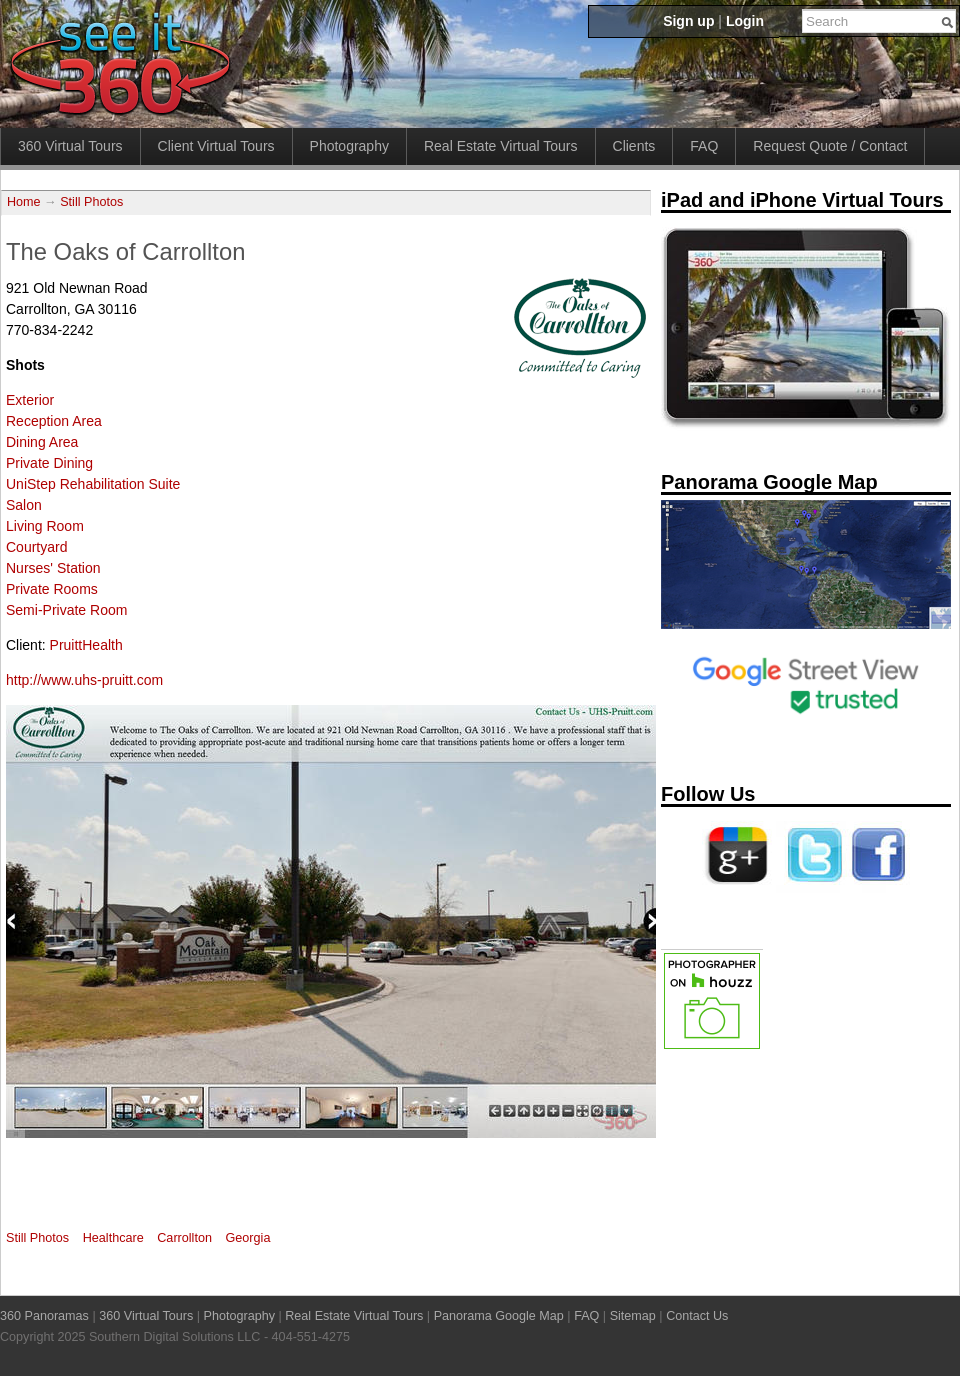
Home (24, 202)
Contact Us (697, 1316)
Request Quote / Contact (830, 146)
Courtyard (36, 547)
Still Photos (91, 202)
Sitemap (633, 1316)
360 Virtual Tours (70, 146)
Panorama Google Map (499, 1316)
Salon (24, 505)
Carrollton (184, 1238)
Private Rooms (52, 589)
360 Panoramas (44, 1316)
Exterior (30, 400)
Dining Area (42, 442)
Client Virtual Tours (216, 146)
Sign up (688, 21)
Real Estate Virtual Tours (501, 146)
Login (745, 21)
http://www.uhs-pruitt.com (84, 680)
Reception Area (54, 421)
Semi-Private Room (66, 610)
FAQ (704, 146)
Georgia (248, 1238)
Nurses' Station (53, 568)
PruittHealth (86, 645)
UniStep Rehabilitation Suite (93, 484)
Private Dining (49, 463)
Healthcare (113, 1238)
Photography (349, 146)
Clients (634, 146)
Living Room (45, 526)
